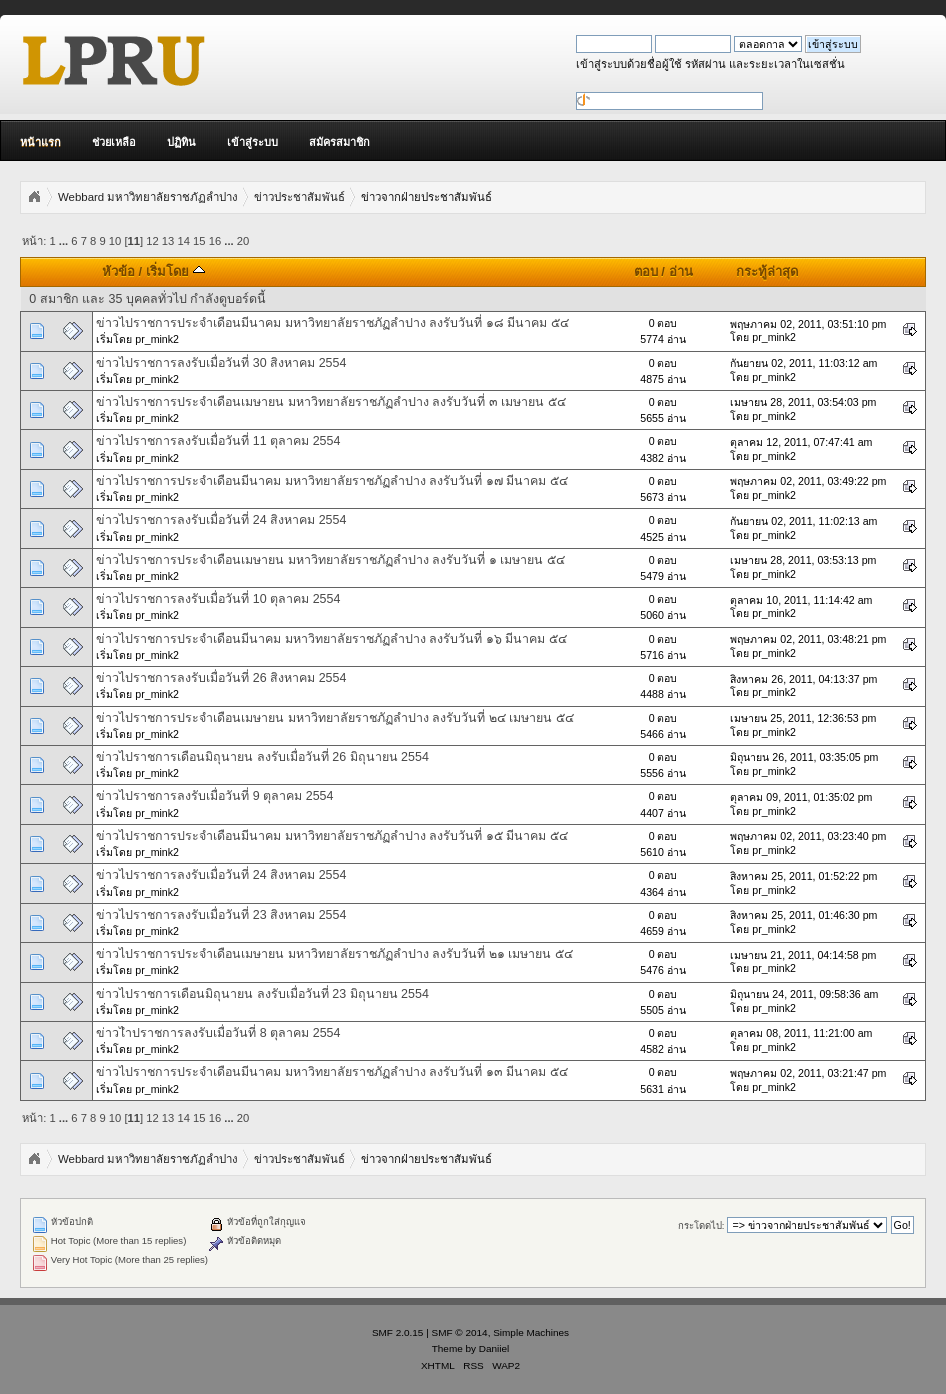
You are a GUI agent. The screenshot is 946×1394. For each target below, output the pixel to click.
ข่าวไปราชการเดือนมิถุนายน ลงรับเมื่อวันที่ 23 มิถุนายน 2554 (262, 994)
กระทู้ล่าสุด (767, 271)
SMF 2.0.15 (398, 1332)
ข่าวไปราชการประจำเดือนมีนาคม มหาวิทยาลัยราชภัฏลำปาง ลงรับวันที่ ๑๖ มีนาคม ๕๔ (331, 639)
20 (243, 241)
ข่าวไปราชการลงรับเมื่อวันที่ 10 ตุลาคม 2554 (218, 599)
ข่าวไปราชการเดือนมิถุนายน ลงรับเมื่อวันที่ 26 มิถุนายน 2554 (262, 757)
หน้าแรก (40, 142)
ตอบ (646, 271)
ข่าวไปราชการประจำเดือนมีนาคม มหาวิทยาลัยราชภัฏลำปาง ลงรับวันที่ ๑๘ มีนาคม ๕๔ (332, 323)
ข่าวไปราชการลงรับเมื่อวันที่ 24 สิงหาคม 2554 (221, 520)
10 (115, 241)
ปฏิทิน (181, 142)
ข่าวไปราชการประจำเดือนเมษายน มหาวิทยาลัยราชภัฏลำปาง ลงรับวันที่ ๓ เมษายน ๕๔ (330, 402)
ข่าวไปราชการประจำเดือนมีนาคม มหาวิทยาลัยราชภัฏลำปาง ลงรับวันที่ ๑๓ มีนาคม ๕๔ (331, 1072)
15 (199, 241)
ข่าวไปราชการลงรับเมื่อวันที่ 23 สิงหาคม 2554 (221, 915)
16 (215, 241)
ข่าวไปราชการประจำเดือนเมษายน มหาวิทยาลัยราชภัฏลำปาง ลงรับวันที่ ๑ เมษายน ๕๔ (330, 560)
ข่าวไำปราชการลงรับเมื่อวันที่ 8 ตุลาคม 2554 (218, 1033)
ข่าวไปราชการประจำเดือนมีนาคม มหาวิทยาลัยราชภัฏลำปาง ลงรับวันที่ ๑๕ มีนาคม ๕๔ (331, 836)
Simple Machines (531, 1332)
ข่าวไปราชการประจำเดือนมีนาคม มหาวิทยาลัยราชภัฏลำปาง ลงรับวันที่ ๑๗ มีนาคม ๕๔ (331, 481)
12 (152, 241)
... (65, 241)
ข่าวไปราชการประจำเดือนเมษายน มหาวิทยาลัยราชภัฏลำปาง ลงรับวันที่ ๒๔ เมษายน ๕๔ (334, 718)
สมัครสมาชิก (339, 142)
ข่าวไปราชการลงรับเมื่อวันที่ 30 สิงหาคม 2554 (221, 363)
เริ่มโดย (175, 271)
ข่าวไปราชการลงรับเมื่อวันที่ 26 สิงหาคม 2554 (221, 678)
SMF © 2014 (460, 1332)
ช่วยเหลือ (114, 142)
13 (168, 241)
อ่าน (681, 271)
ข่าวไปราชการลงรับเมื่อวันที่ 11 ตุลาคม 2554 (218, 441)
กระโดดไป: (701, 1225)
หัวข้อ (118, 271)
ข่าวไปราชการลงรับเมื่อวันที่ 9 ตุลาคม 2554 (214, 796)
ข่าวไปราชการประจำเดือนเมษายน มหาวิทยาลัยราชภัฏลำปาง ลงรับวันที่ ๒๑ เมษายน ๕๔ (334, 954)
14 (183, 241)
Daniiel (494, 1348)
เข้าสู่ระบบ (252, 142)
